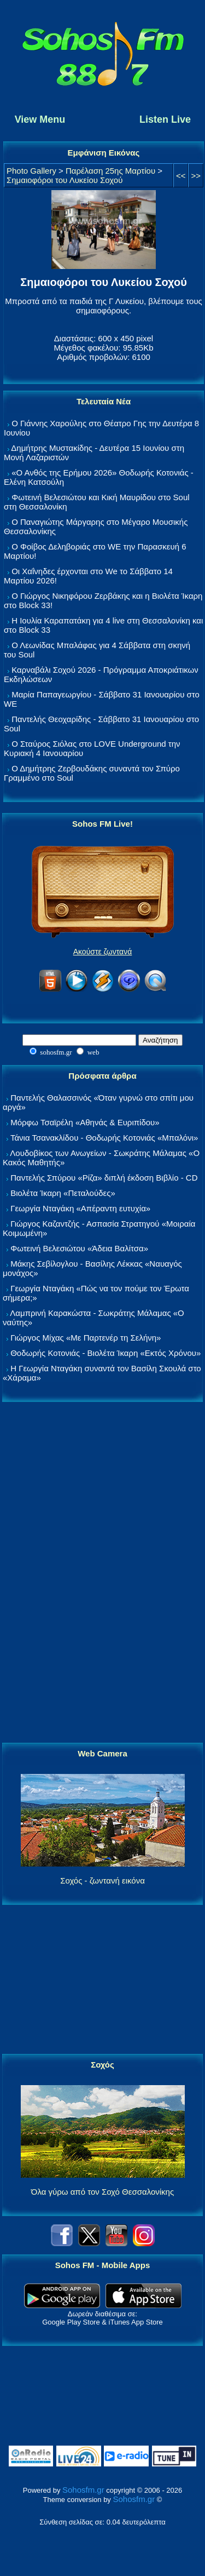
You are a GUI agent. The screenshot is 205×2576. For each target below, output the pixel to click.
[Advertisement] (103, 1573)
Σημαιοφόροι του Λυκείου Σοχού (64, 180)
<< (181, 175)
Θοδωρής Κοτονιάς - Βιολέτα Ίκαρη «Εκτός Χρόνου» (105, 1353)
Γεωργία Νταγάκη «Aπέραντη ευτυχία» (80, 1208)
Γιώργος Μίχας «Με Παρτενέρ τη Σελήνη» (85, 1337)
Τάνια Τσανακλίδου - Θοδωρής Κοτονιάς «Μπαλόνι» (104, 1137)
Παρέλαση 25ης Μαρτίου (110, 170)
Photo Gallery (31, 170)
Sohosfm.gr (83, 2489)
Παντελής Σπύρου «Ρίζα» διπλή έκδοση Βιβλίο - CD (103, 1177)
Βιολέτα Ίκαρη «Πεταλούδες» (62, 1193)
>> (196, 175)
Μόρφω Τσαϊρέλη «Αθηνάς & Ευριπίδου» (84, 1122)
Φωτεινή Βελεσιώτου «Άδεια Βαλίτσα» (79, 1248)
